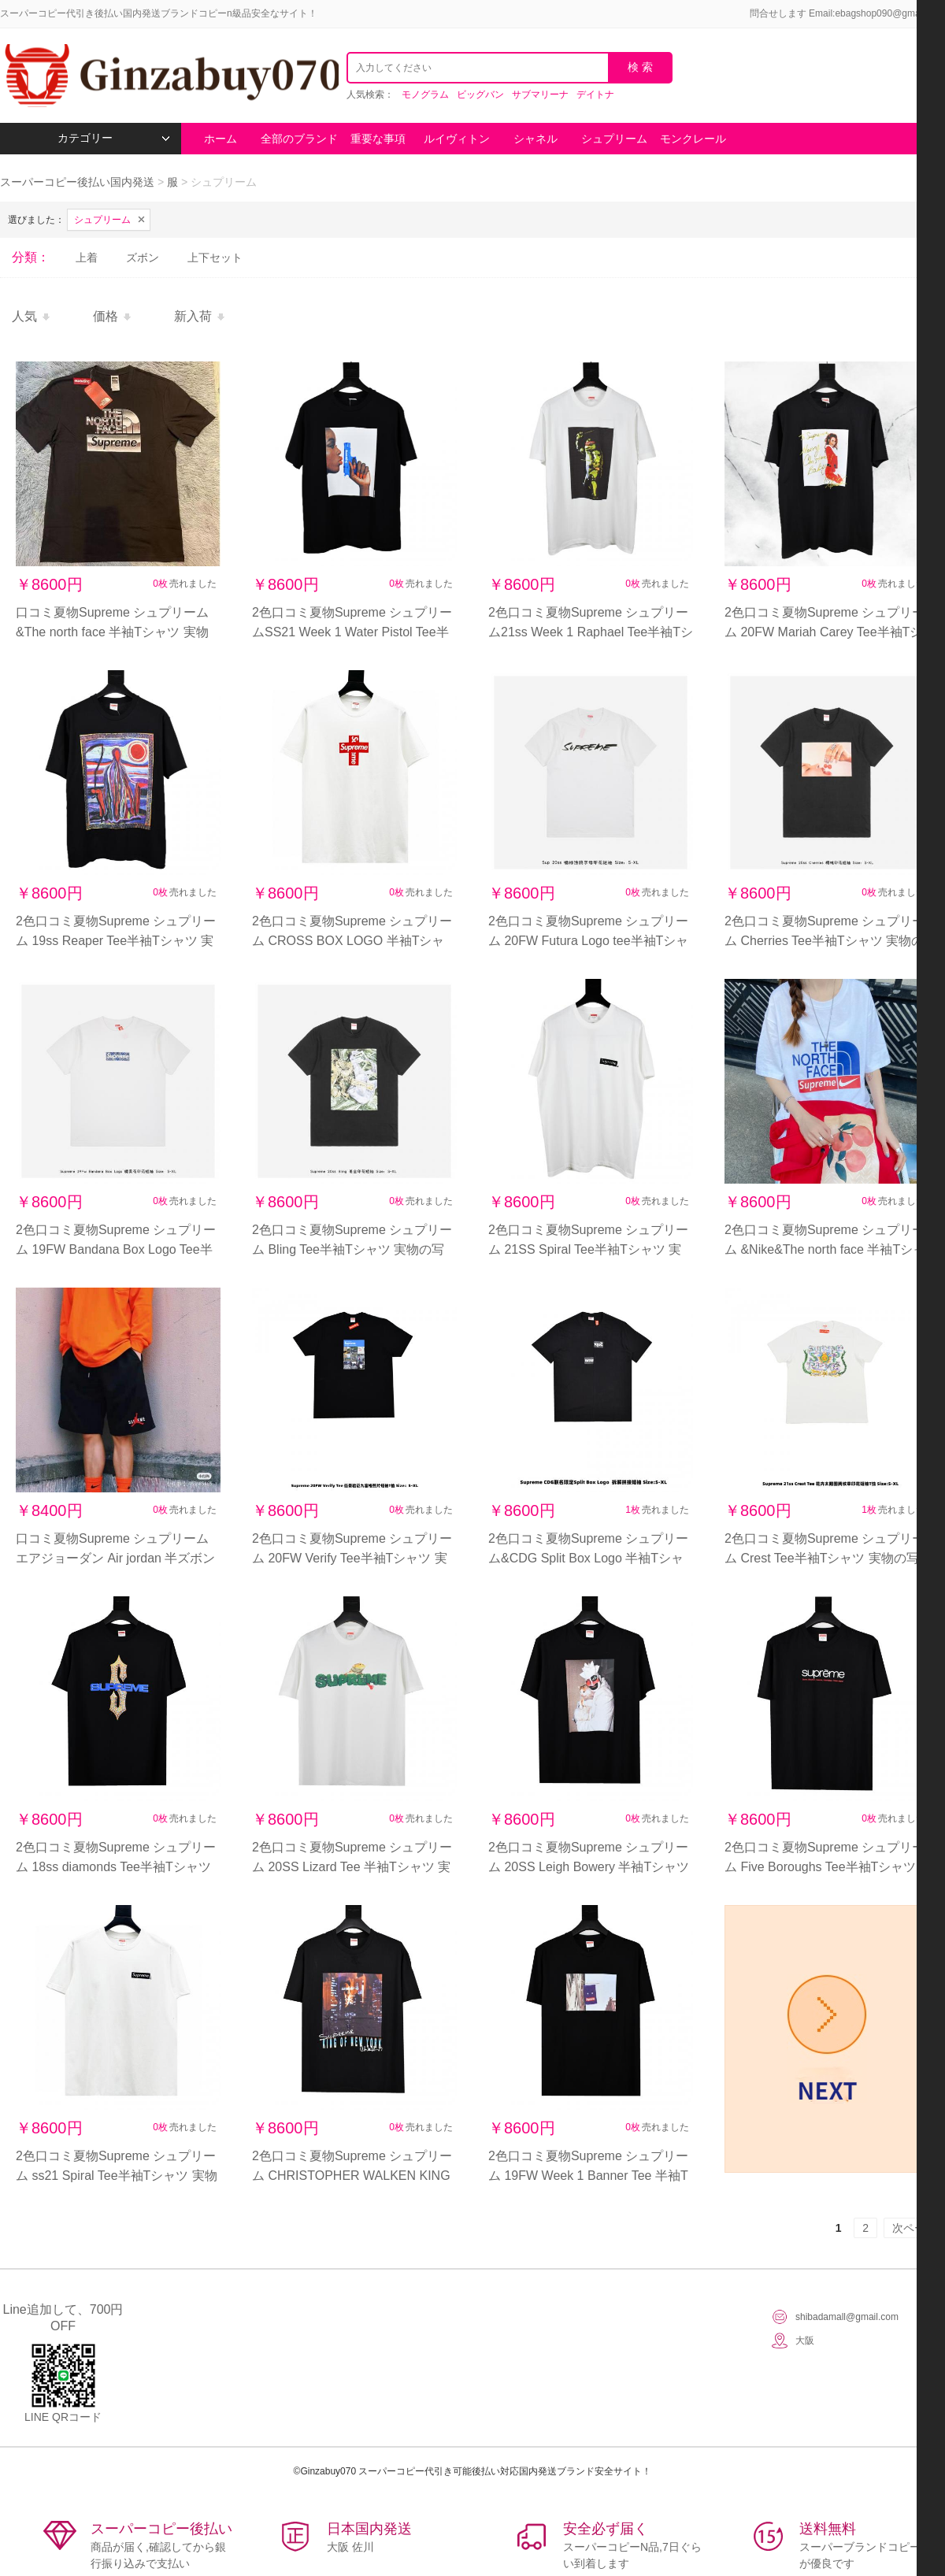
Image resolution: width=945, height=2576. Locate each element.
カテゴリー (113, 138)
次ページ (914, 2228)
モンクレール (693, 138)
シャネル (535, 138)
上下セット (215, 257)
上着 (87, 257)
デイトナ (595, 94)
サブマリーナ (540, 94)
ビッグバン (480, 94)
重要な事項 (378, 138)
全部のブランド (299, 138)
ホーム (220, 138)
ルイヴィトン (457, 138)
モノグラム (425, 94)
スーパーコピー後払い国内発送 (79, 182)
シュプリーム (614, 138)
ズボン (142, 257)
